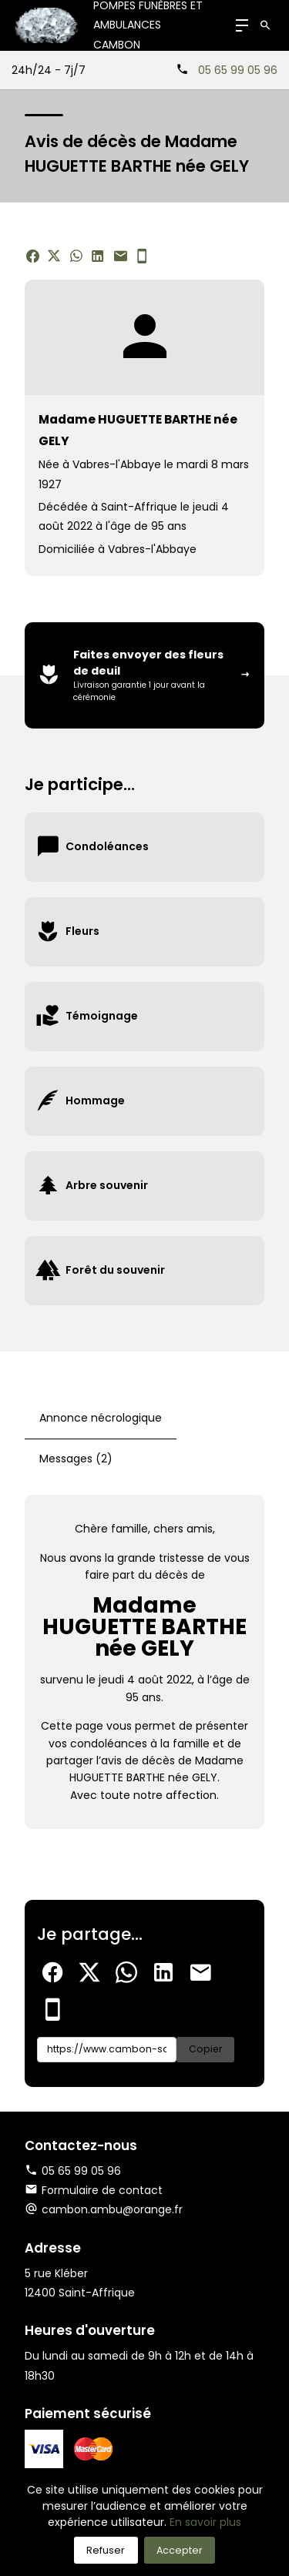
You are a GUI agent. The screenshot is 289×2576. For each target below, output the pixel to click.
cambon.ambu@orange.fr (112, 2209)
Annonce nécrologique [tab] (100, 1417)
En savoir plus (205, 2522)
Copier (205, 2048)
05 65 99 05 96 (237, 70)
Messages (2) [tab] (76, 1458)
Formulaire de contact (94, 2190)
